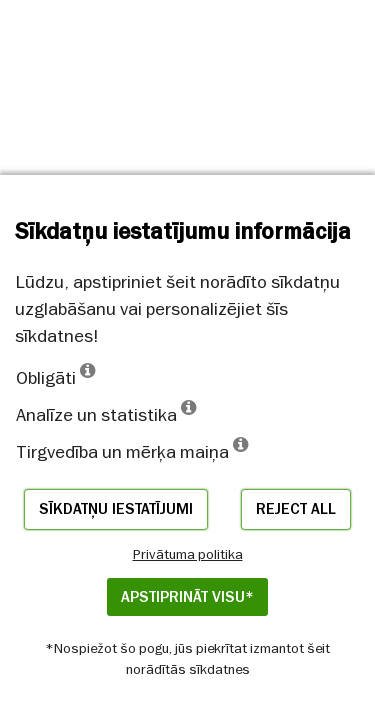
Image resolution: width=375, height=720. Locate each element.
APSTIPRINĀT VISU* (187, 597)
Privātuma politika (188, 554)
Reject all (296, 509)
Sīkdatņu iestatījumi (116, 509)
